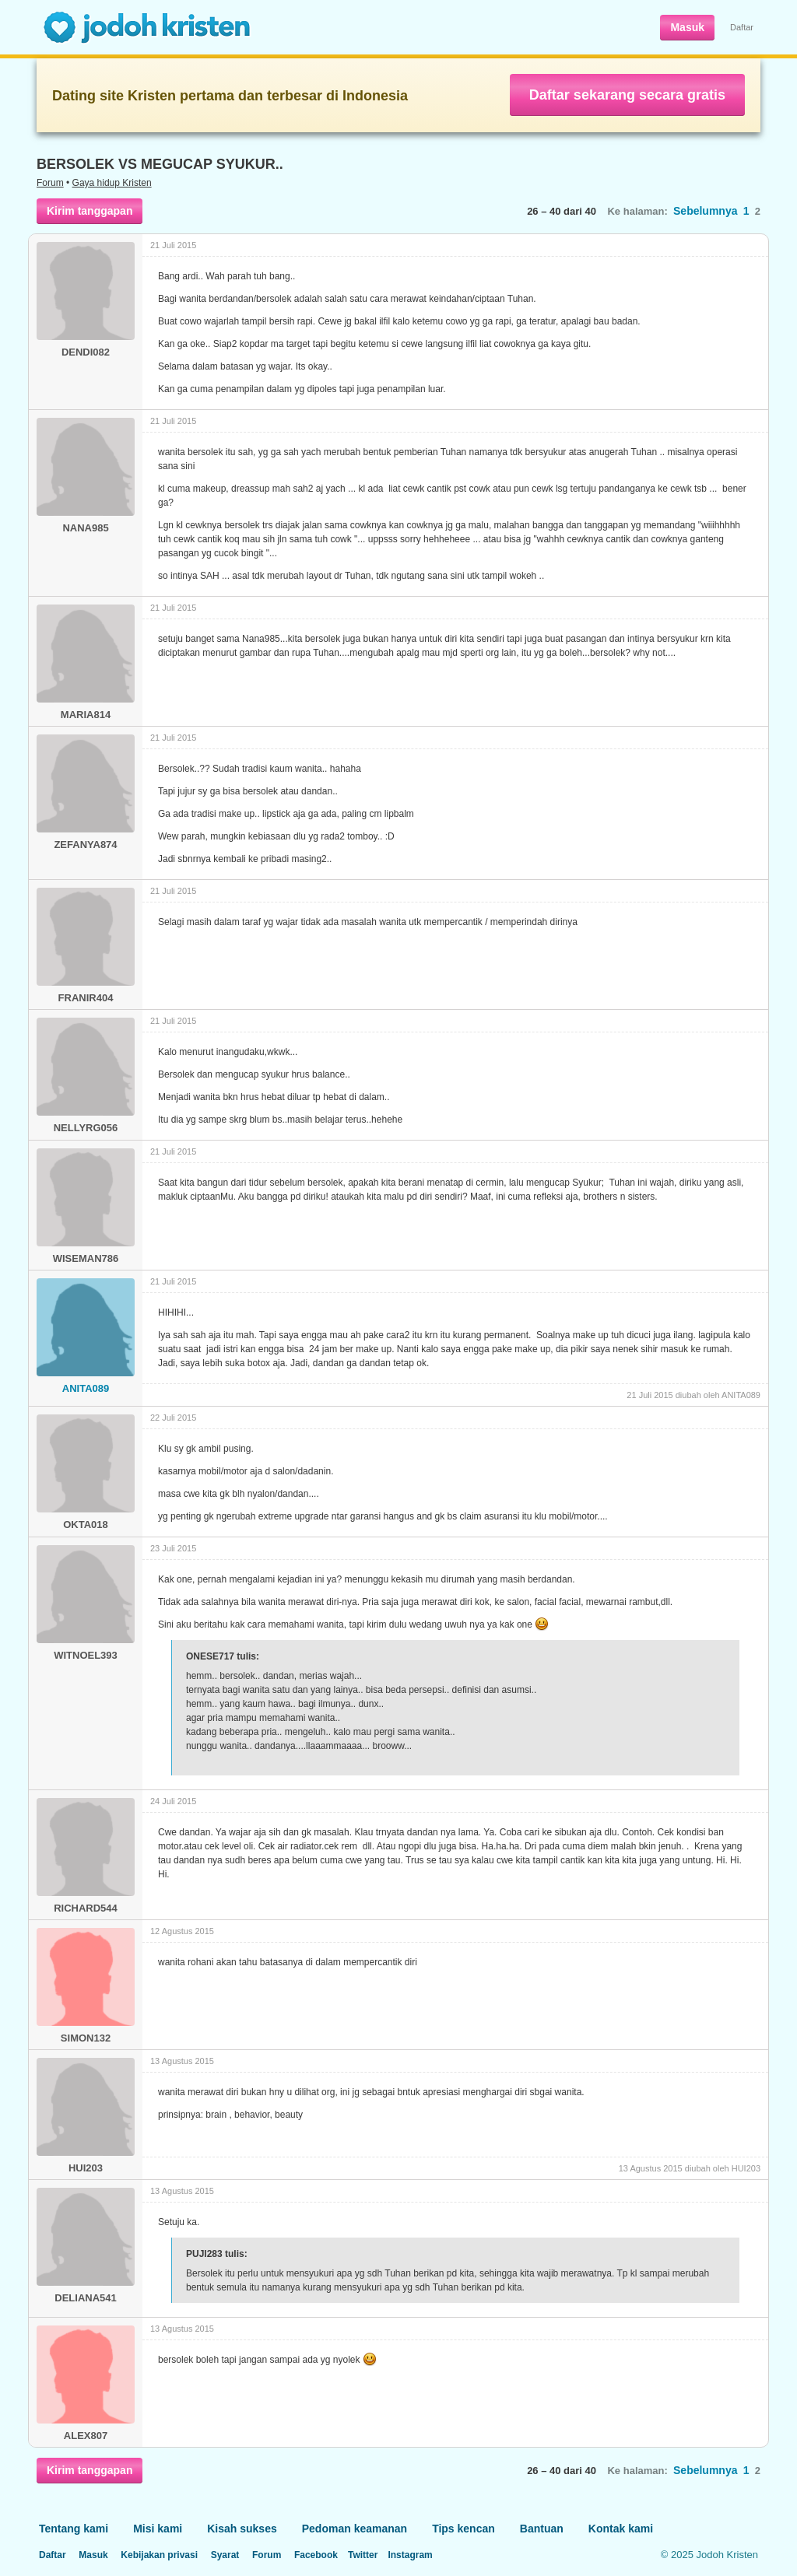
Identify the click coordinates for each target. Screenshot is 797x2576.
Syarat (225, 2555)
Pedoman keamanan (354, 2528)
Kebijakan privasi (159, 2555)
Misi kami (157, 2528)
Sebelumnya (705, 211)
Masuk (687, 27)
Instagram (410, 2555)
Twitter (362, 2555)
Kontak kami (620, 2528)
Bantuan (542, 2528)
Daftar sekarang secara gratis (627, 95)
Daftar (741, 27)
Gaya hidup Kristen (112, 182)
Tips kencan (463, 2528)
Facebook (316, 2555)
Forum (50, 182)
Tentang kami (73, 2528)
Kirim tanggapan (89, 211)
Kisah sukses (242, 2528)
